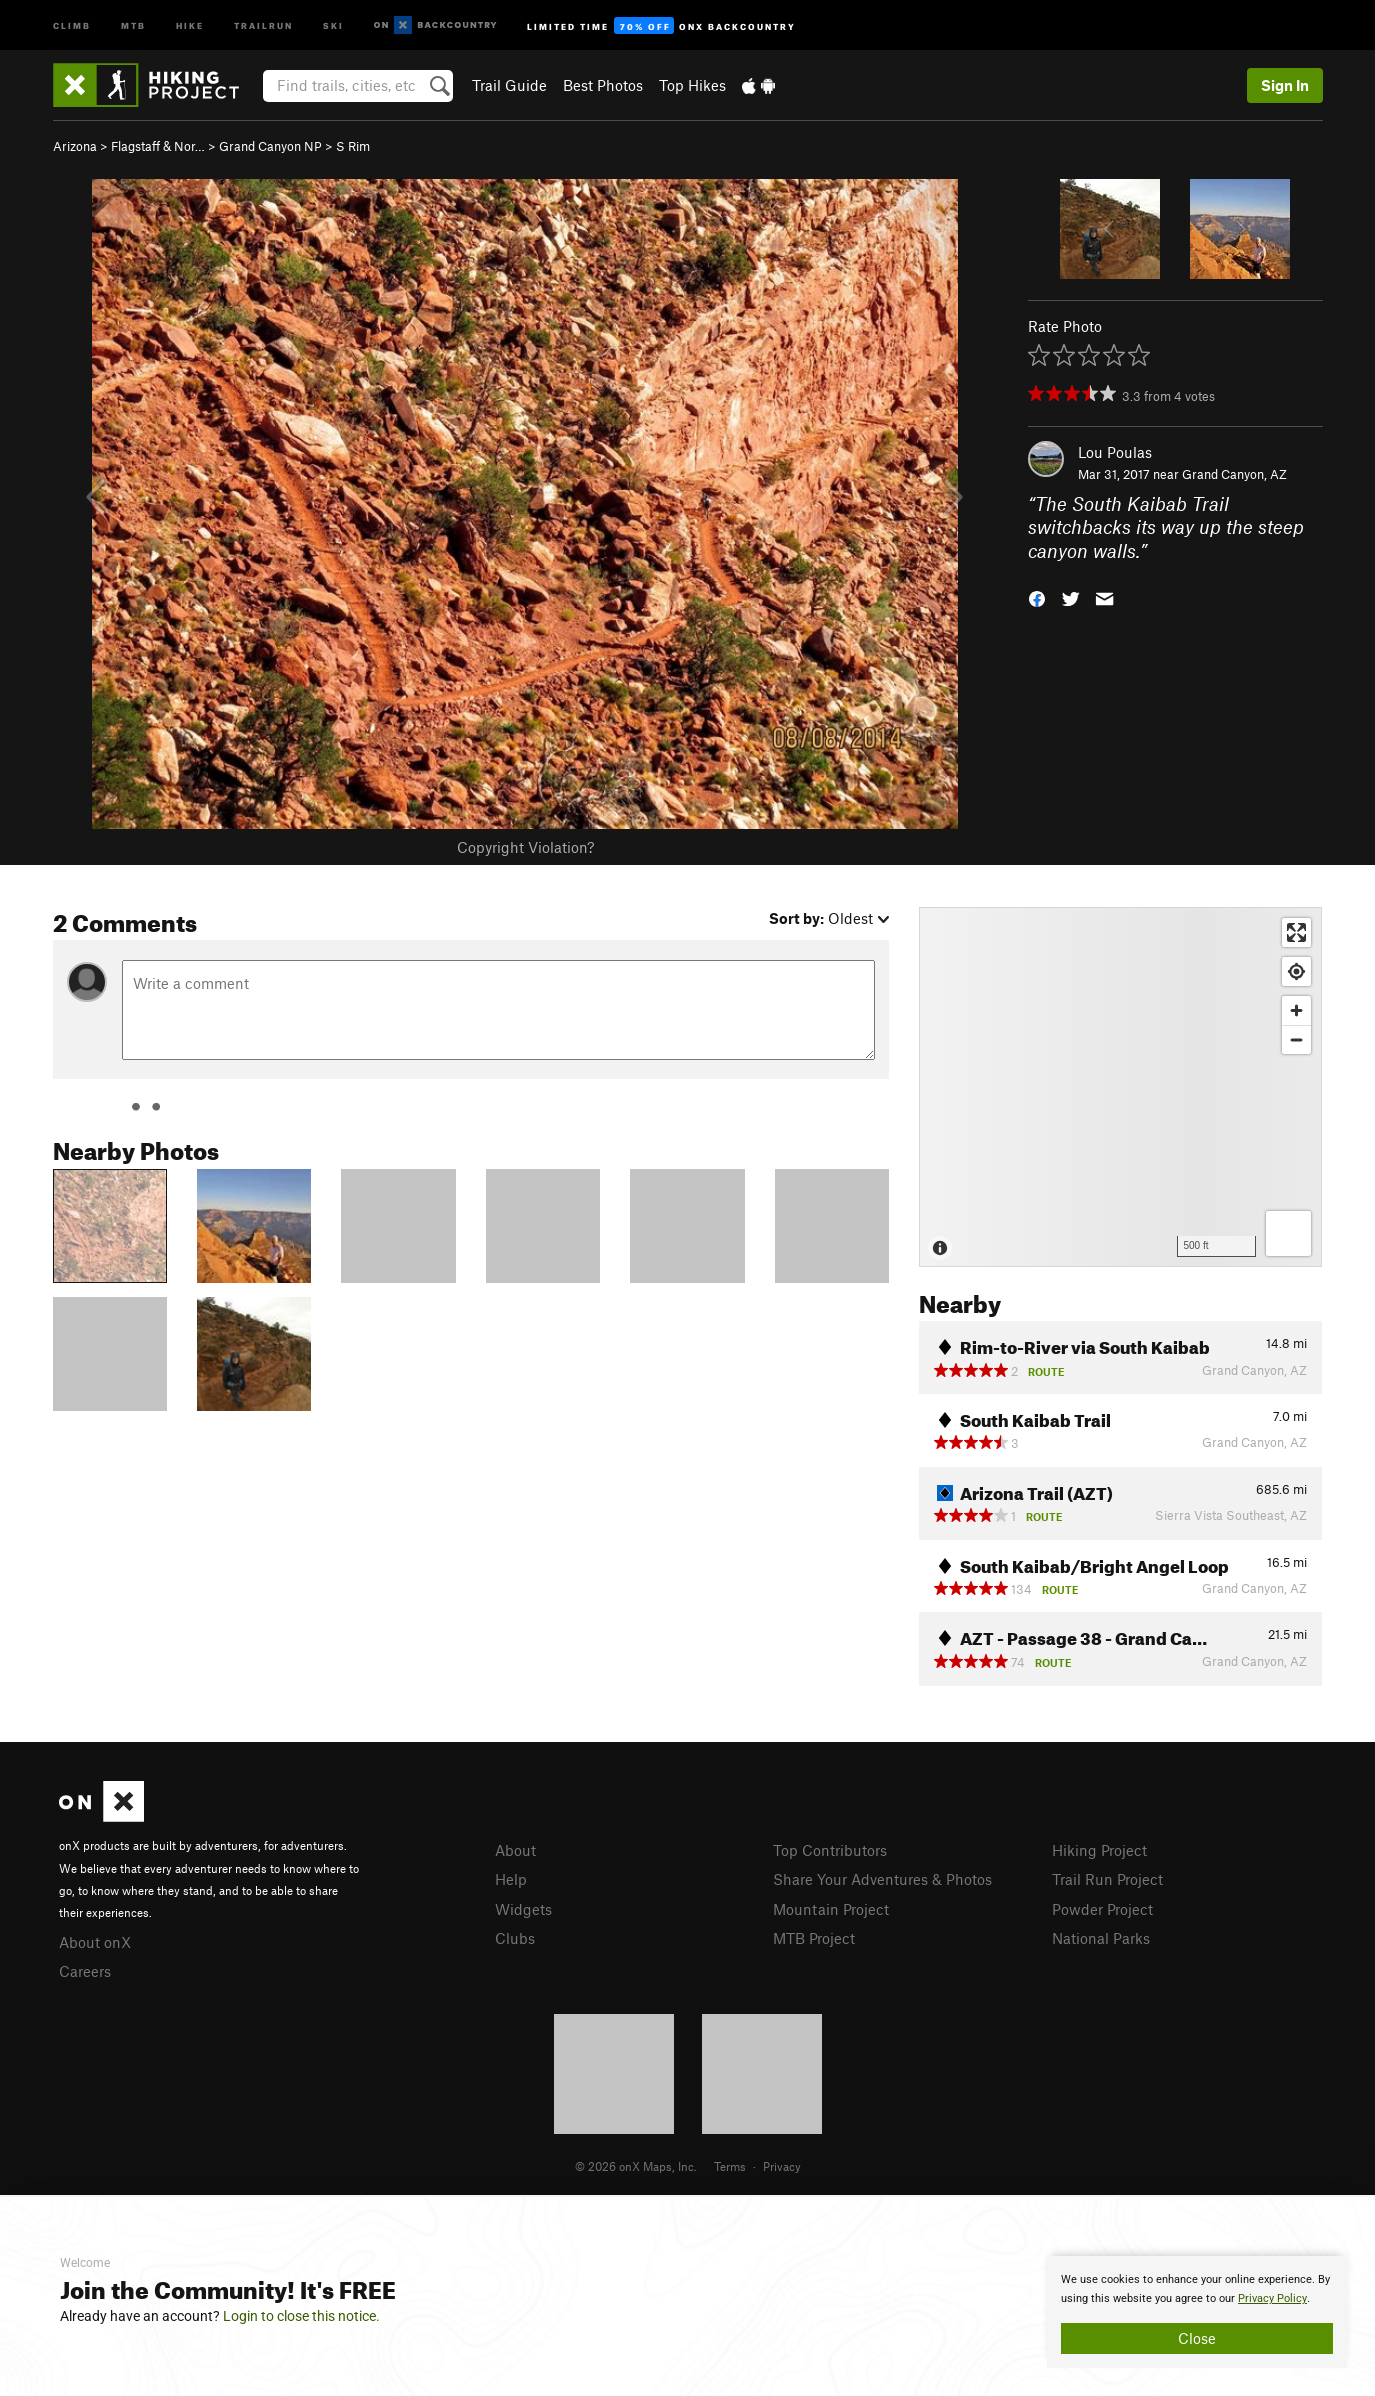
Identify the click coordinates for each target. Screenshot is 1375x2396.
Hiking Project (1099, 1850)
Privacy (782, 2166)
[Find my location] (1296, 971)
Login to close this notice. (301, 2316)
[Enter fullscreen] (1296, 932)
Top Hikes (692, 85)
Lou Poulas (1115, 452)
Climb (72, 24)
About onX (95, 1942)
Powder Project (1102, 1909)
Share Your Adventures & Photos (882, 1879)
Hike (190, 24)
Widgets (523, 1909)
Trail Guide (509, 85)
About (515, 1850)
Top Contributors (830, 1850)
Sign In (1285, 85)
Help (511, 1879)
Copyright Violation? (525, 847)
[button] (1037, 597)
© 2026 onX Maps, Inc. (636, 2166)
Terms (730, 2166)
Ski (333, 24)
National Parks (1101, 1938)
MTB (133, 24)
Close (1197, 2338)
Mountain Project (831, 1909)
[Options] (1288, 1233)
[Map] (1120, 1087)
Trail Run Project (1107, 1879)
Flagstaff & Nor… (158, 146)
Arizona (75, 146)
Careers (85, 1971)
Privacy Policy (1272, 2298)
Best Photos (603, 85)
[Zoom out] (1296, 1039)
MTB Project (814, 1938)
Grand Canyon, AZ (1234, 474)
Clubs (515, 1938)
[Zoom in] (1296, 1010)
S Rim (353, 146)
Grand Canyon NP (270, 146)
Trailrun (263, 24)
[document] (1197, 2312)
